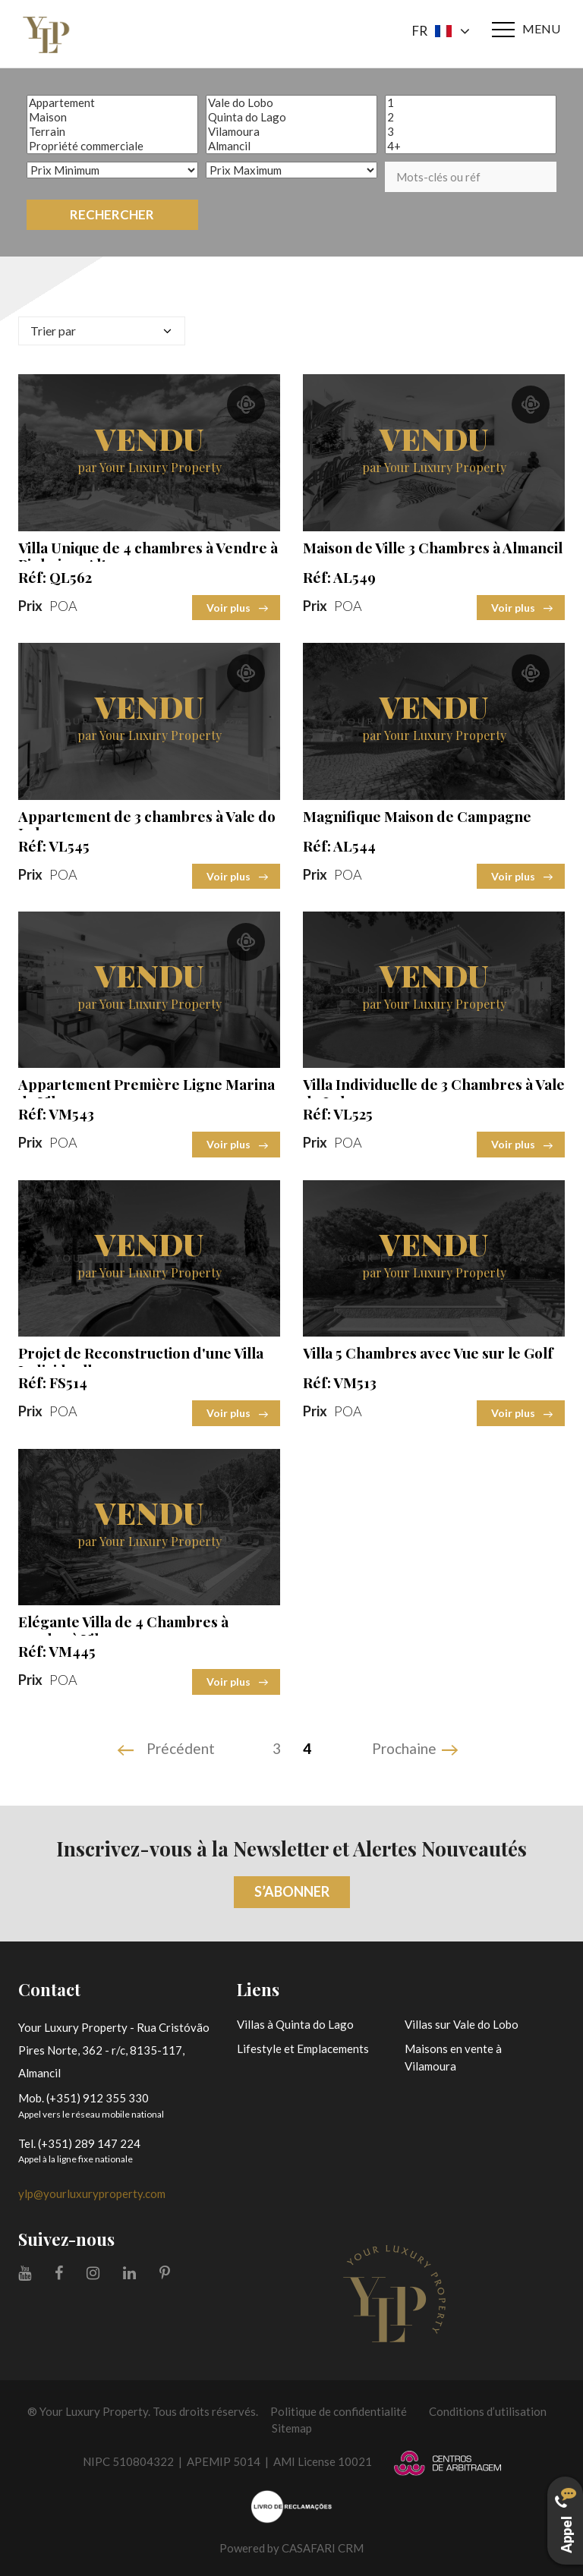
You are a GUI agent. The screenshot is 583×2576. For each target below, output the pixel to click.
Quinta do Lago (291, 117)
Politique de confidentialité (338, 2411)
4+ (471, 146)
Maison (112, 117)
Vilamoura (291, 131)
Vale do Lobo (291, 103)
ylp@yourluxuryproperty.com (91, 2193)
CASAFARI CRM (323, 2548)
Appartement (112, 103)
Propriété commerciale (112, 146)
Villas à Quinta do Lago (295, 2024)
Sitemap (292, 2428)
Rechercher (112, 214)
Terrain (112, 131)
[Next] (417, 1750)
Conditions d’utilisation (488, 2411)
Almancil (291, 146)
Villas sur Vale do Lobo (461, 2024)
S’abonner (291, 1891)
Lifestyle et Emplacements (303, 2048)
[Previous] (168, 1750)
